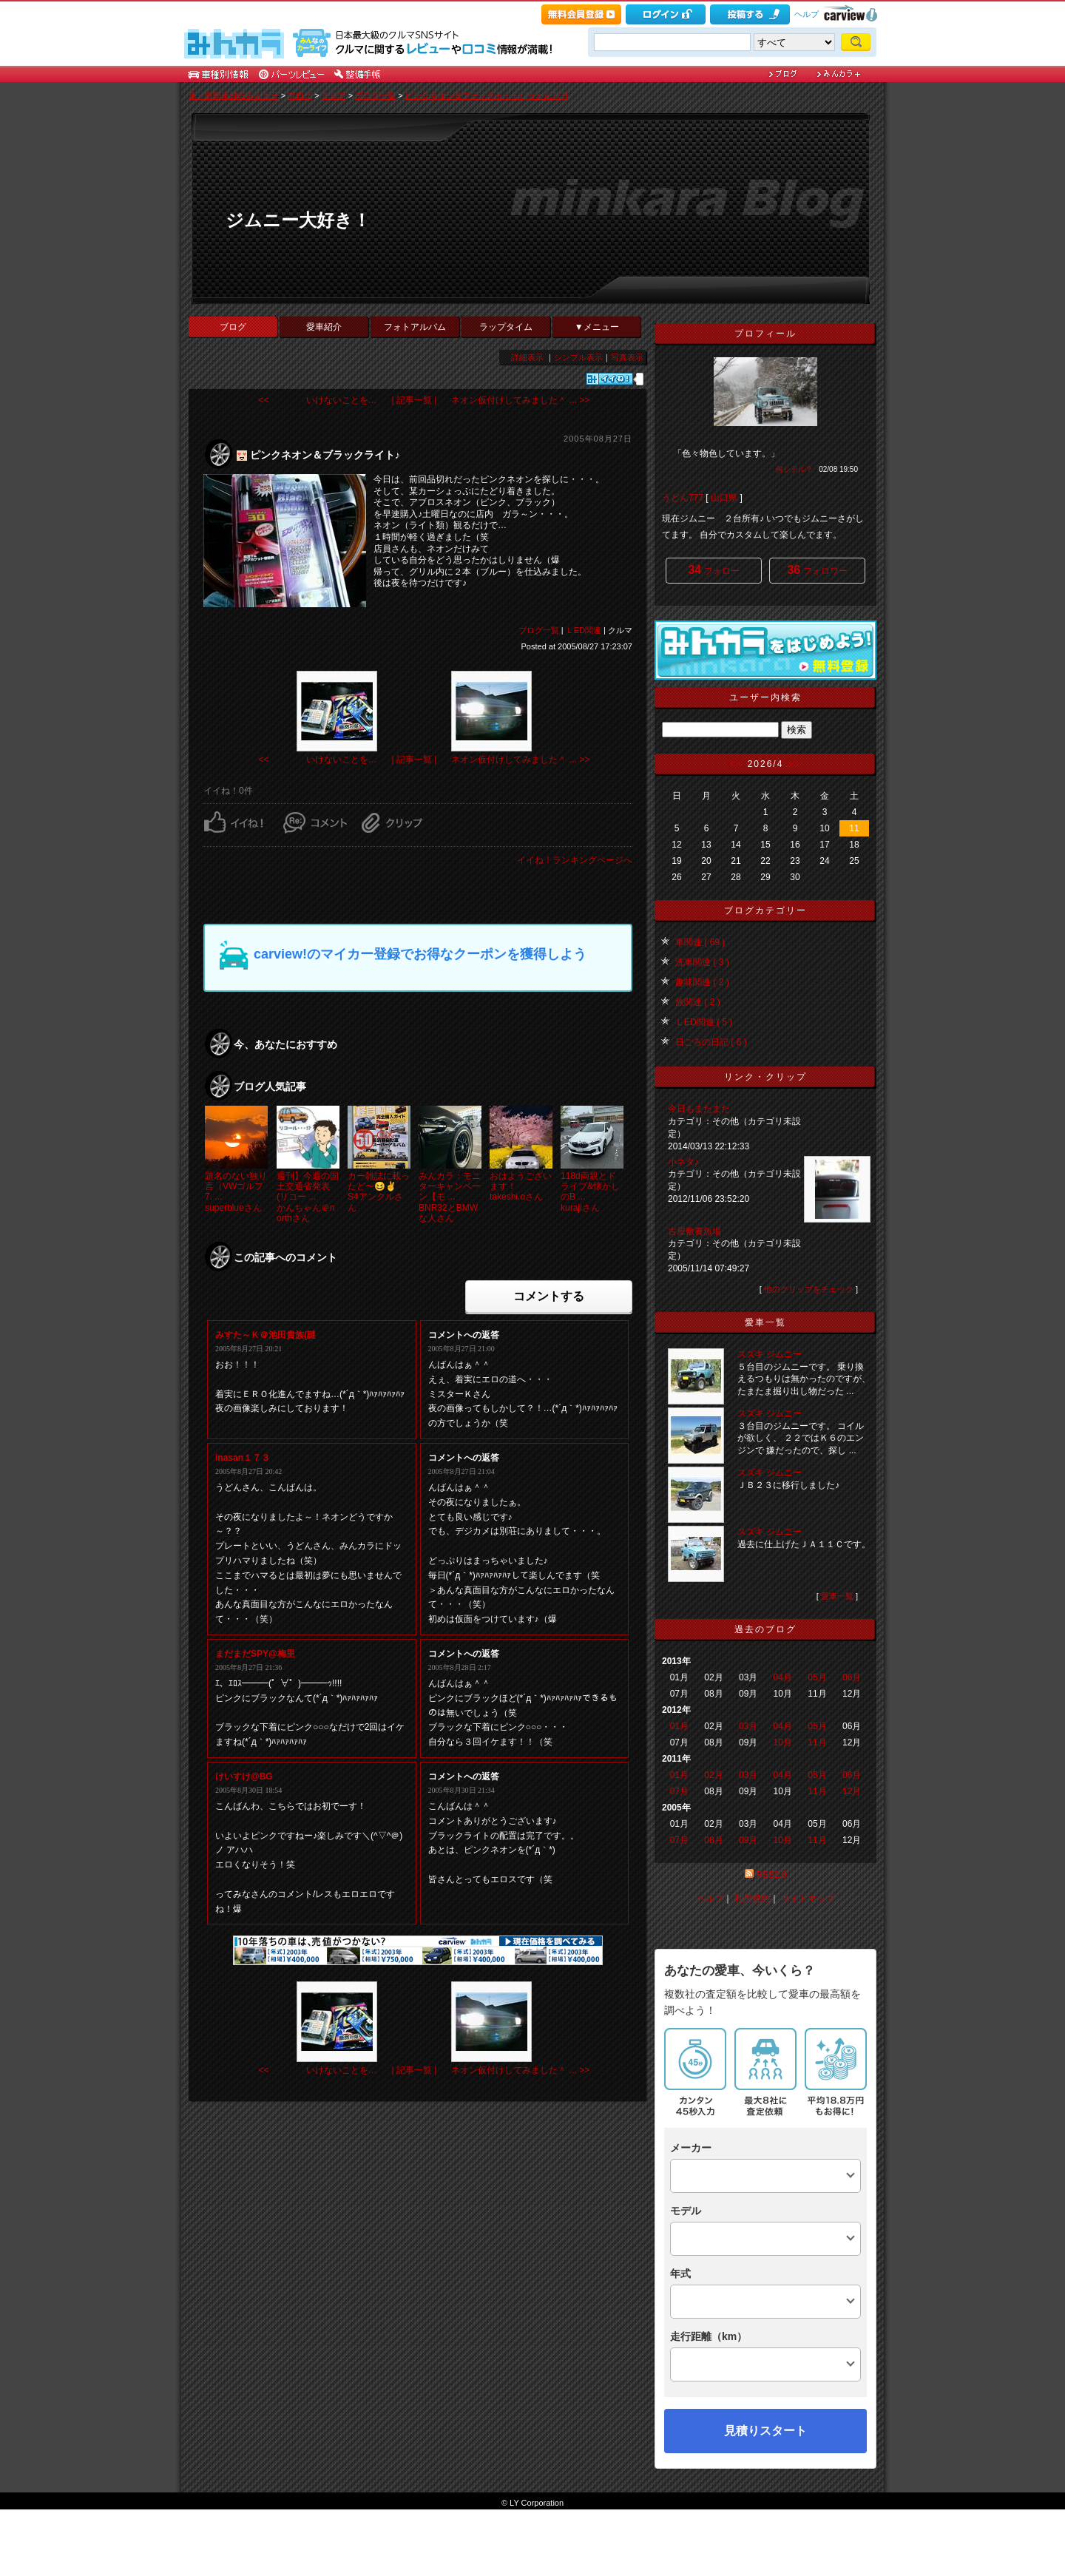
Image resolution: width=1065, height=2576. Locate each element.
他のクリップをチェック (808, 1289)
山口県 (724, 498)
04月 (783, 1677)
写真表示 (627, 357)
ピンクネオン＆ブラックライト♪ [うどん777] (486, 95)
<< (736, 764)
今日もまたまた (699, 1108)
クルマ (334, 95)
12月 (851, 1791)
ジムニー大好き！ (298, 220)
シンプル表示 (578, 357)
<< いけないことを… (318, 400)
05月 (817, 1677)
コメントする (548, 1296)
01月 (679, 1726)
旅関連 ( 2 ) (697, 1002)
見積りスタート (765, 2430)
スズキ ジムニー (769, 1354)
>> (794, 764)
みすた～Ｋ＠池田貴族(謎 (265, 1335)
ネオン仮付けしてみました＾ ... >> (520, 400)
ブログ (300, 95)
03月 (748, 1726)
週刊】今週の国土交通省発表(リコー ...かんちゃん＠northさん (308, 1197)
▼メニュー (597, 327)
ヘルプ (806, 14)
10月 (783, 1742)
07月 (679, 1791)
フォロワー (817, 570)
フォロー (713, 570)
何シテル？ (794, 469)
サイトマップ (807, 1898)
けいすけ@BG (244, 1776)
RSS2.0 (771, 1875)
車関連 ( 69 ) (700, 942)
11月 (817, 1742)
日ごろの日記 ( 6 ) (711, 1042)
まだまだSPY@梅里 (255, 1654)
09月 (748, 1840)
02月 (713, 1775)
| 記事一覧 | (414, 400)
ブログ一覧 (375, 95)
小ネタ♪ (683, 1162)
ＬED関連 (583, 630)
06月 (851, 1677)
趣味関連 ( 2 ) (702, 982)
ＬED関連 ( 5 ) (703, 1022)
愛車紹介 (324, 327)
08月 (713, 1840)
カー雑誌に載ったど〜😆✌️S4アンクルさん (379, 1192)
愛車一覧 (837, 1596)
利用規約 (752, 1898)
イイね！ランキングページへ (574, 860)
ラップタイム (505, 327)
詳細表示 (527, 357)
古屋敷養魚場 (694, 1231)
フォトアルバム (415, 327)
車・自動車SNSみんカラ (234, 95)
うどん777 (682, 498)
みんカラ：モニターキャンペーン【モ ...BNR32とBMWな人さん (450, 1197)
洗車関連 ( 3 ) (702, 962)
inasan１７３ (242, 1458)
